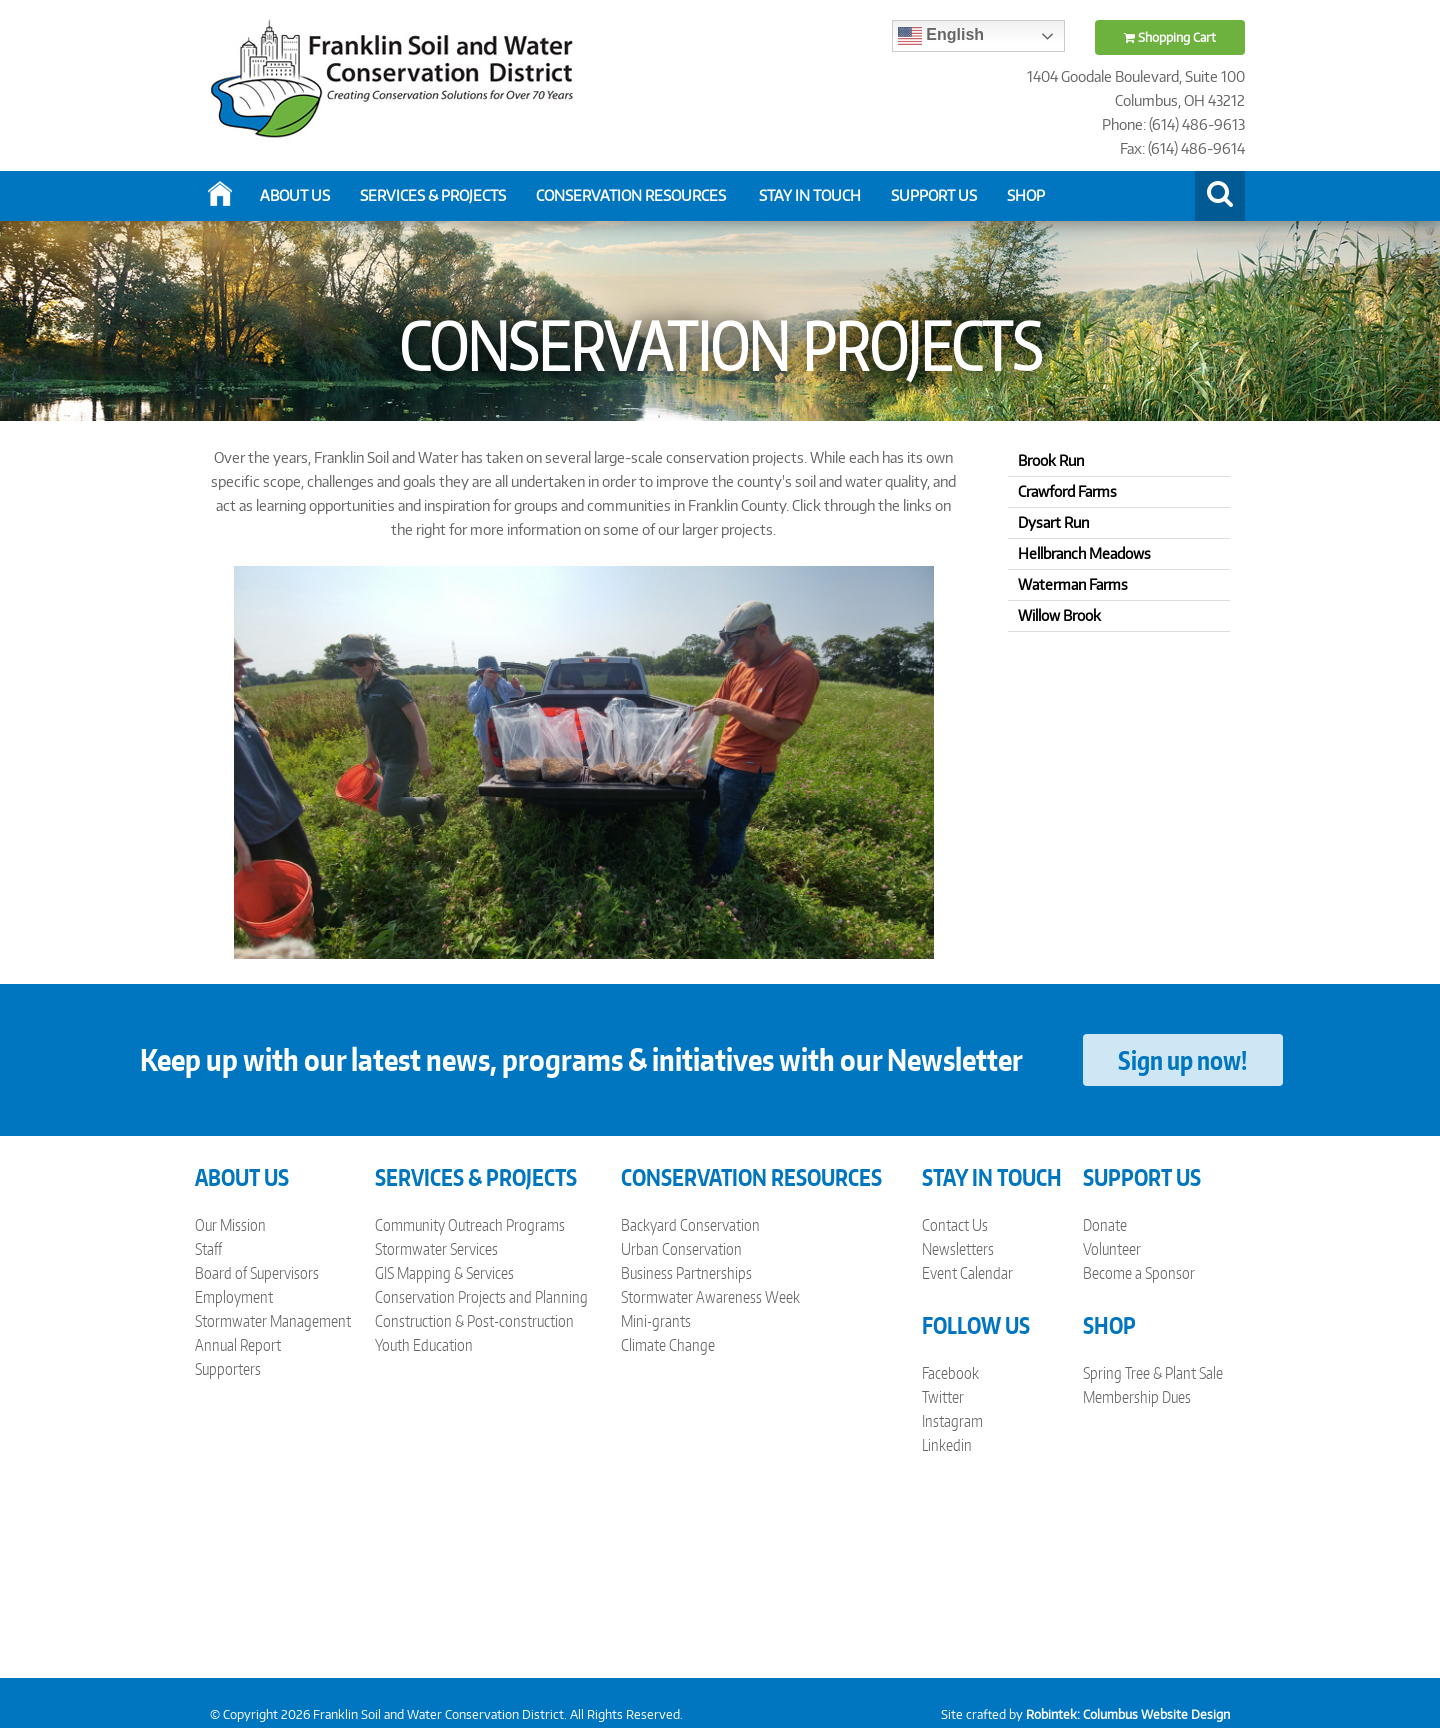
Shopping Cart (1170, 37)
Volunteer (1112, 1249)
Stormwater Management (273, 1321)
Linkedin (947, 1445)
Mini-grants (656, 1321)
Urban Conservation (681, 1249)
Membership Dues (1137, 1397)
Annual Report (238, 1345)
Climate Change (668, 1345)
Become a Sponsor (1139, 1273)
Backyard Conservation (690, 1225)
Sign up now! (1182, 1060)
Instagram (952, 1421)
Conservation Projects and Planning (481, 1297)
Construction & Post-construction (474, 1321)
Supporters (228, 1369)
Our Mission (230, 1225)
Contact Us (955, 1225)
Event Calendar (967, 1273)
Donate (1105, 1225)
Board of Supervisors (257, 1273)
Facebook (950, 1373)
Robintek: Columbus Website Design (1128, 1714)
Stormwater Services (436, 1249)
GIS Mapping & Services (444, 1273)
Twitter (943, 1397)
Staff (208, 1249)
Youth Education (424, 1345)
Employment (234, 1297)
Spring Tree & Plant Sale (1153, 1373)
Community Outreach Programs (470, 1225)
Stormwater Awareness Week (710, 1297)
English (941, 36)
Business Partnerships (686, 1273)
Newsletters (958, 1249)
